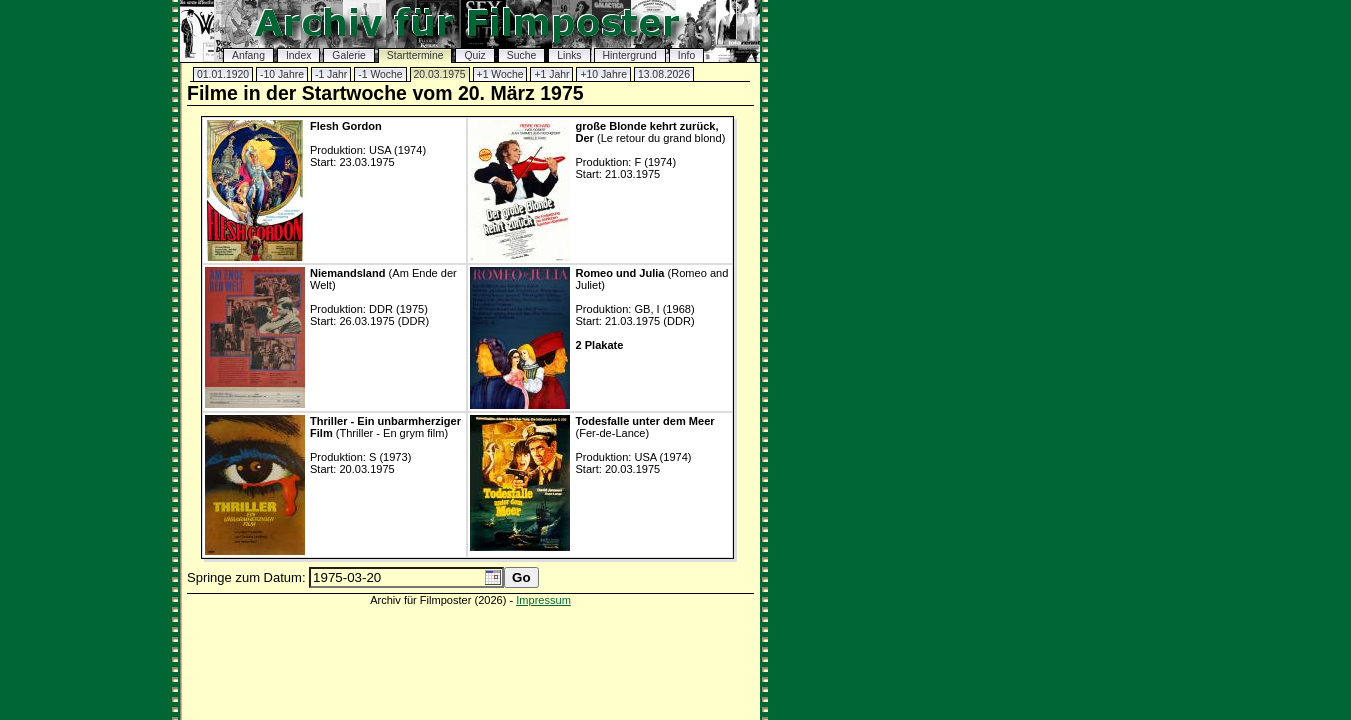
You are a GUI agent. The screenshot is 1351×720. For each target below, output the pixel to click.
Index (298, 55)
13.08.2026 (664, 74)
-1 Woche (380, 74)
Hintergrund (630, 55)
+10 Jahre (603, 74)
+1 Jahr (551, 74)
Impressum (543, 600)
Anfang (248, 55)
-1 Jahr (331, 74)
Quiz (474, 55)
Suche (521, 55)
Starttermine (415, 55)
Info (686, 55)
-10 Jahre (282, 74)
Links (569, 55)
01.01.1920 (223, 74)
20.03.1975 (440, 74)
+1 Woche (500, 74)
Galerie (349, 55)
